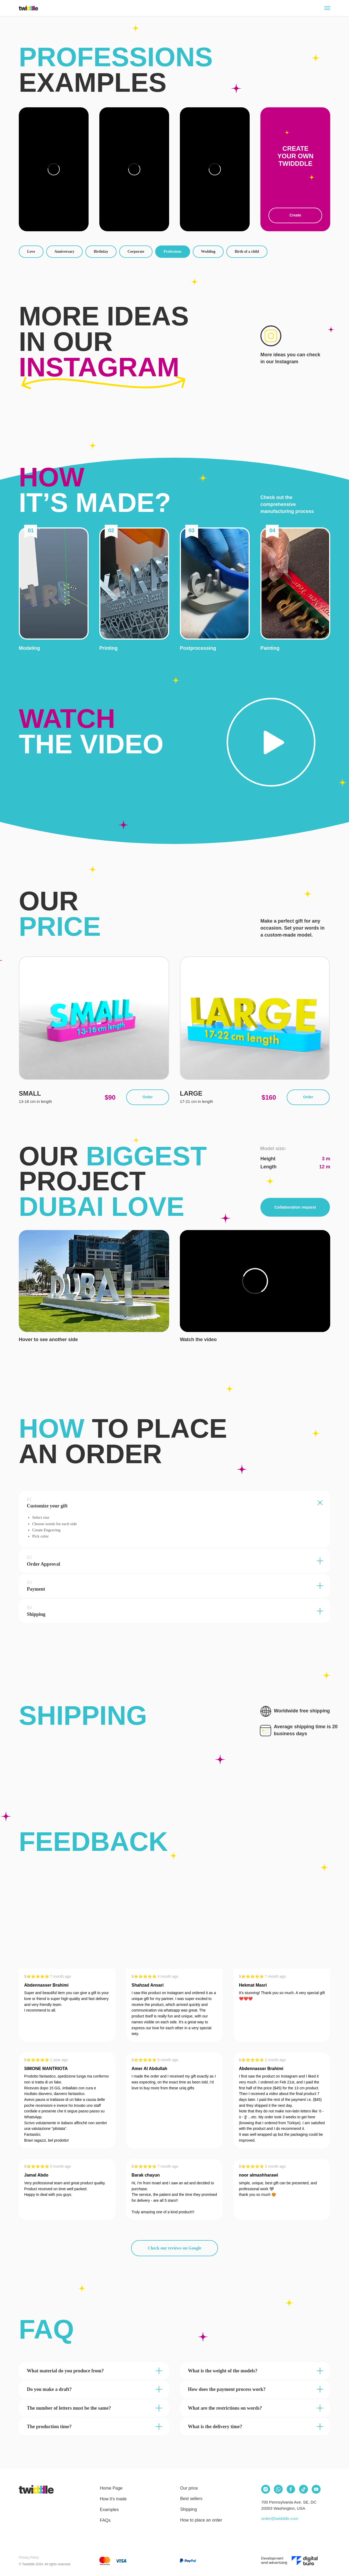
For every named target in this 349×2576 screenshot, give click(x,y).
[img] (36, 2489)
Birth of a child (247, 251)
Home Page (111, 2488)
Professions (172, 251)
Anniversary (64, 251)
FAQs (105, 2520)
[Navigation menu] (327, 8)
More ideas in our (104, 341)
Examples (109, 2509)
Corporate (136, 251)
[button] (54, 583)
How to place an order (201, 2520)
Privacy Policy (29, 2557)
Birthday (101, 251)
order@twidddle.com (279, 2518)
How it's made (113, 2499)
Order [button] (148, 1097)
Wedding (208, 251)
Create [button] (295, 215)
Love (31, 251)
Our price (189, 2488)
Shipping (188, 2509)
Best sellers (191, 2498)
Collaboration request (295, 1207)
